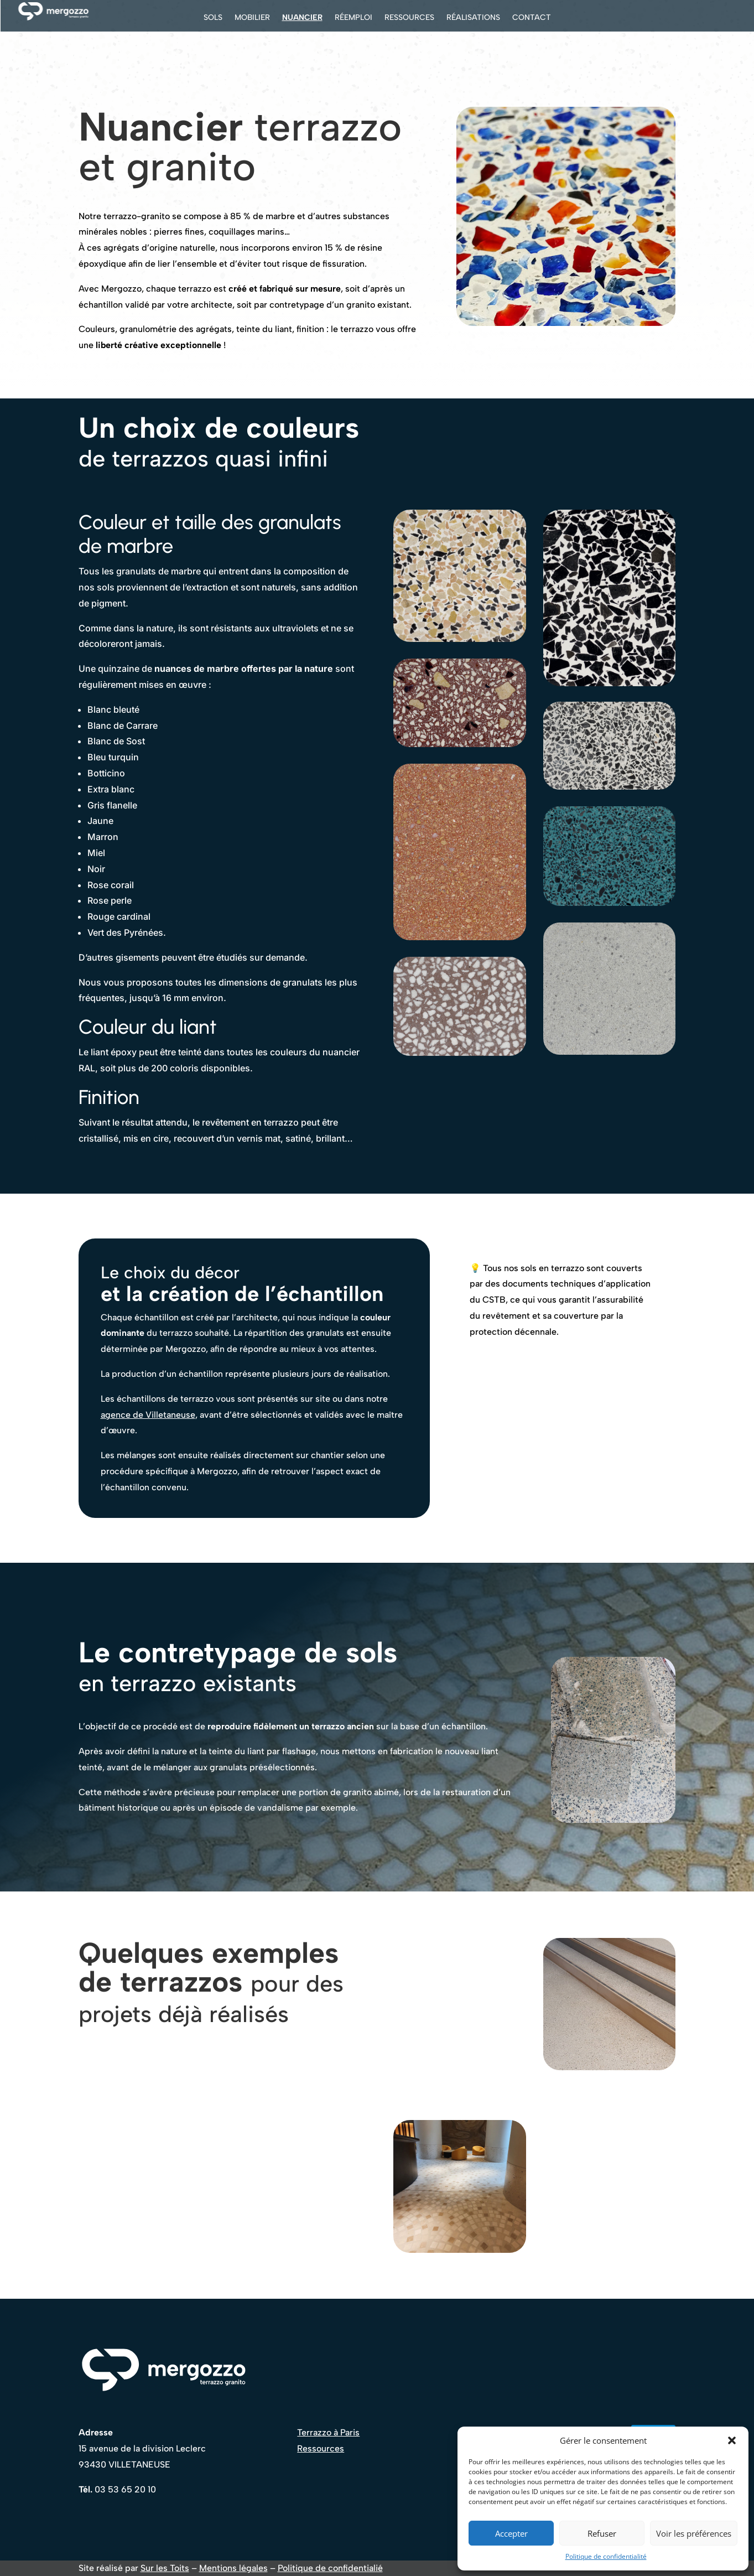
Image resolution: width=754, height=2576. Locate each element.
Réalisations (473, 18)
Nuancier (302, 18)
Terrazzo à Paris (328, 2432)
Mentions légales (233, 2568)
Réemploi (353, 18)
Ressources (409, 18)
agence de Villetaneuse (148, 1414)
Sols (213, 18)
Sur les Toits (165, 2568)
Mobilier (252, 18)
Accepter (511, 2533)
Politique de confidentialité (606, 2556)
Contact (531, 18)
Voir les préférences (693, 2533)
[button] (731, 2440)
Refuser (601, 2533)
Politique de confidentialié (330, 2568)
